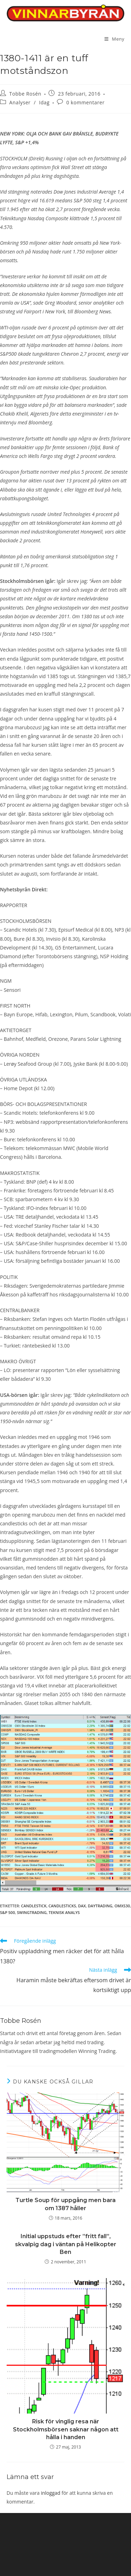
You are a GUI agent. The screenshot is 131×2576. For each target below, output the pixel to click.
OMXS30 (122, 1905)
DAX (82, 1905)
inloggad (50, 2493)
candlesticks (62, 1905)
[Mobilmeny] (114, 39)
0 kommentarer (85, 102)
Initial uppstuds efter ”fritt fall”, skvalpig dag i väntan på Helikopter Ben (65, 2244)
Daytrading (100, 1905)
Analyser (20, 102)
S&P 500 (7, 1912)
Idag (44, 102)
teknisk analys (64, 1912)
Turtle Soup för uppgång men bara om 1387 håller (65, 2204)
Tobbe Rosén (25, 93)
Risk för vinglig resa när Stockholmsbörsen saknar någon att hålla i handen (65, 2429)
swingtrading (32, 1912)
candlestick (33, 1905)
